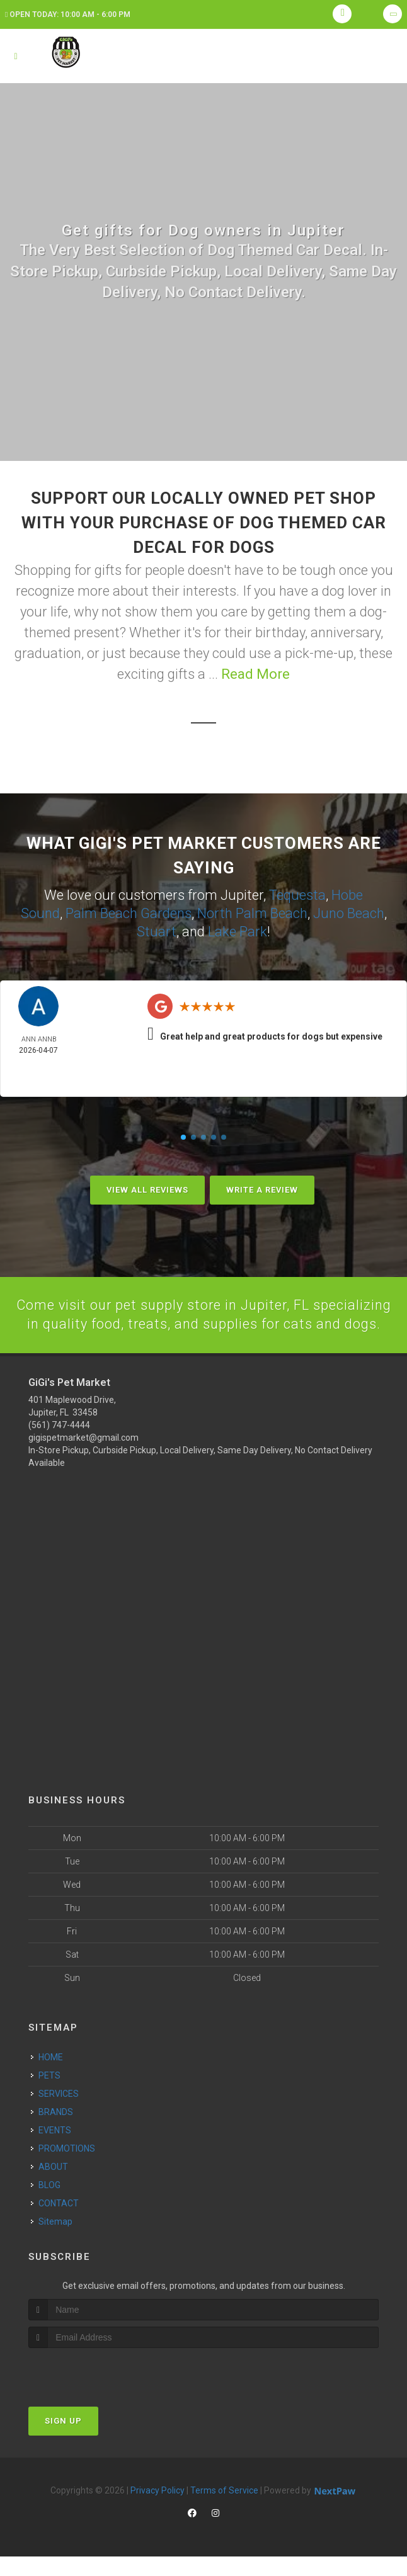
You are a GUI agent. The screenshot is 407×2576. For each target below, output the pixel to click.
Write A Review (262, 1189)
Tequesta (297, 895)
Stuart (156, 931)
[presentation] (95, 2391)
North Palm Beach (252, 913)
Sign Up (63, 2440)
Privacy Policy (157, 2510)
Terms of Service (224, 2510)
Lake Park (237, 931)
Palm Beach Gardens (129, 913)
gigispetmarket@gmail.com (83, 1456)
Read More (255, 674)
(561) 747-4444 (59, 1444)
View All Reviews (147, 1189)
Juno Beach (348, 913)
